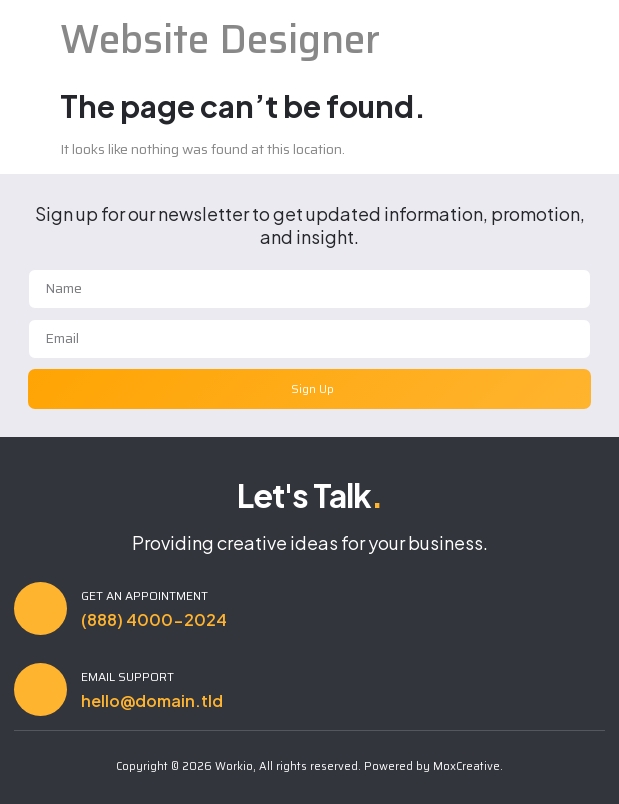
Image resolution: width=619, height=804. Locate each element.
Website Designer (220, 39)
